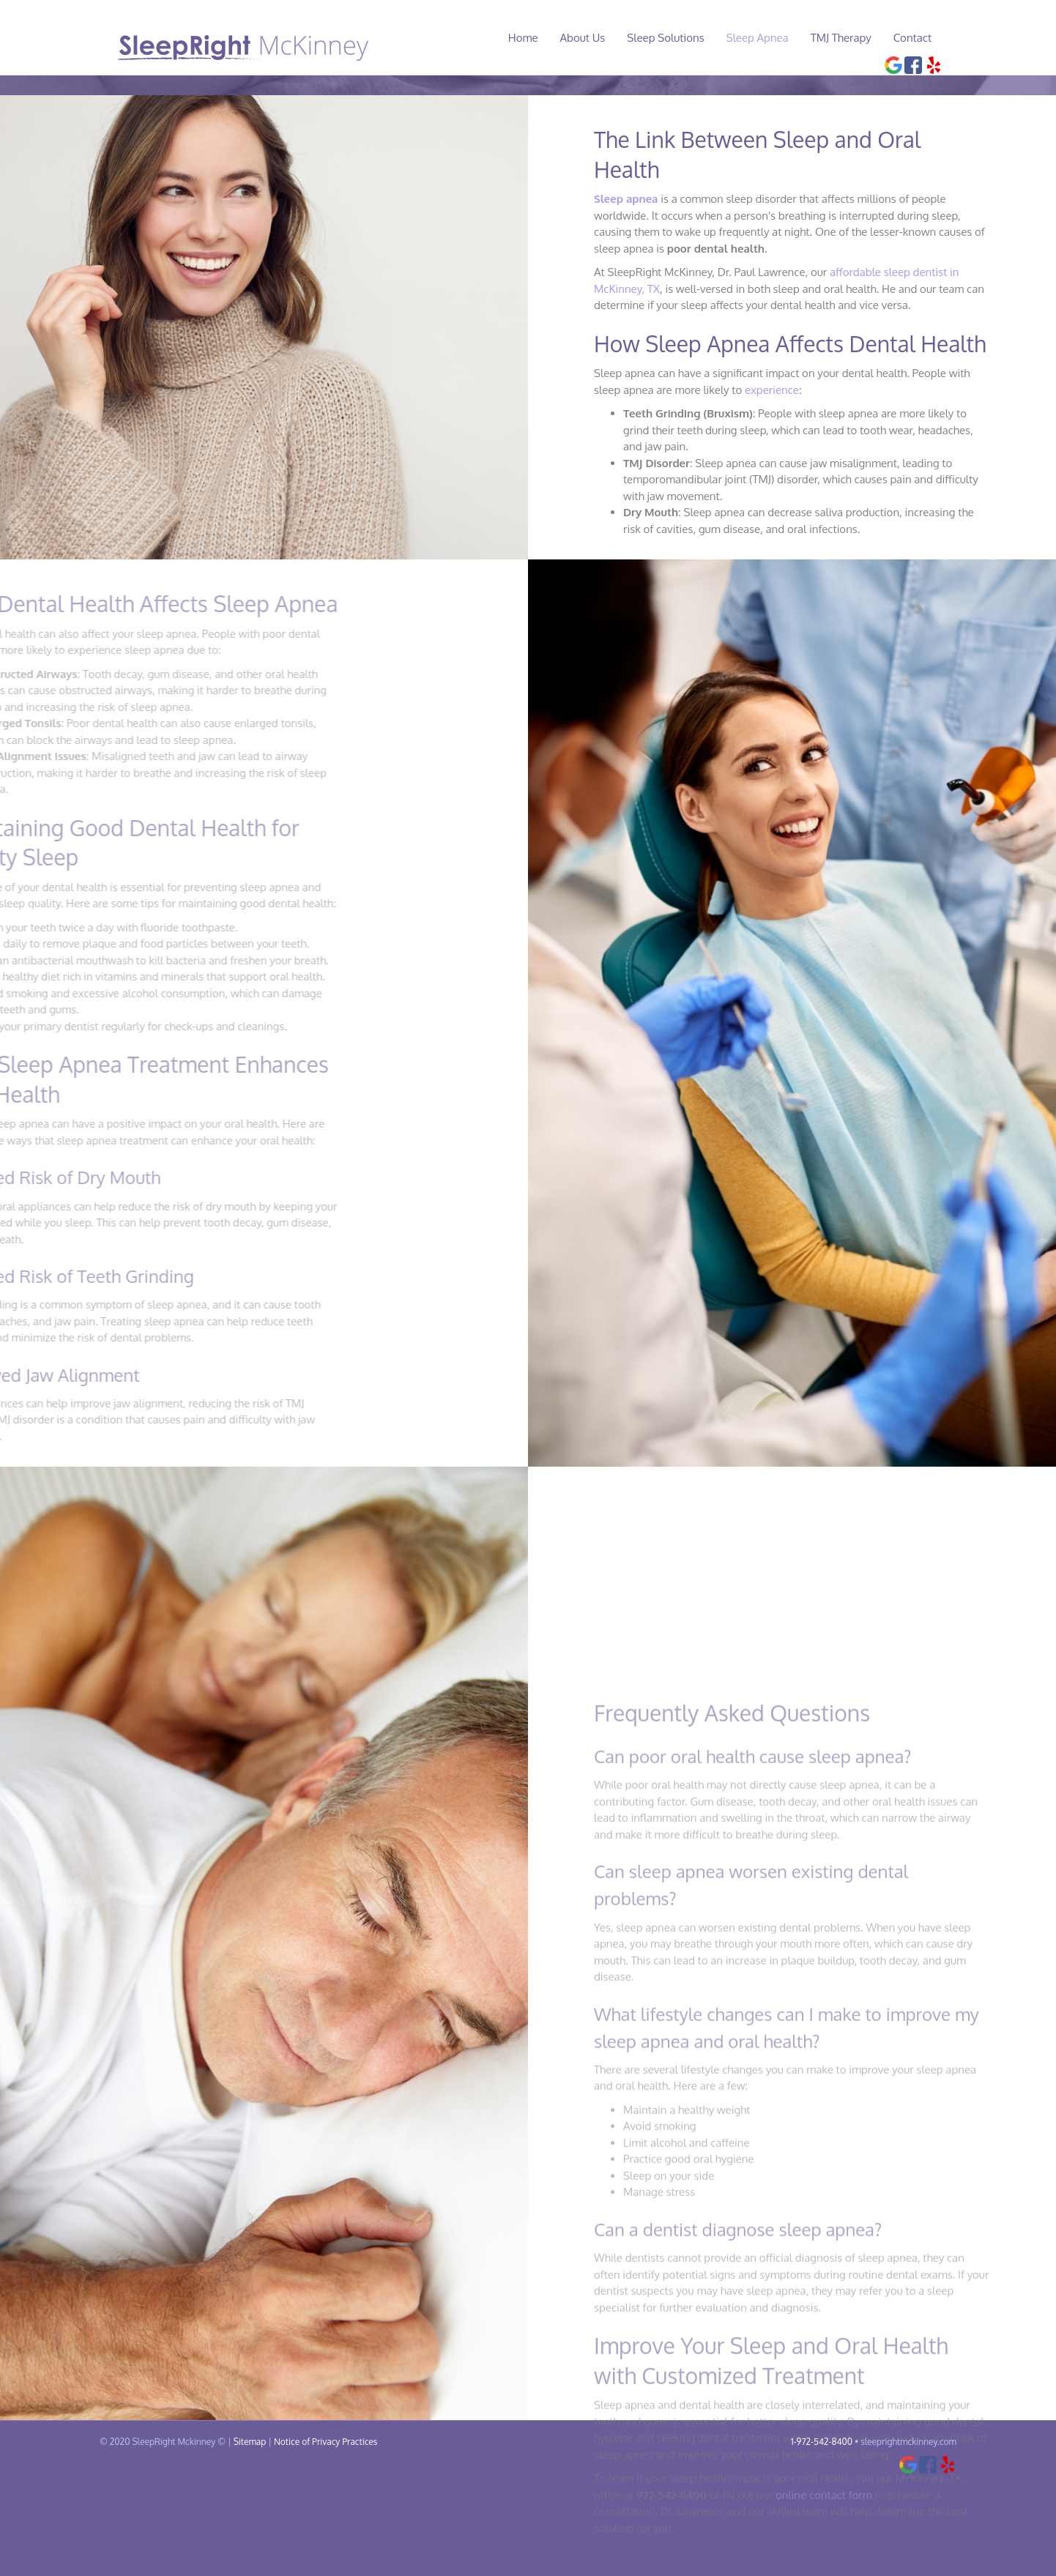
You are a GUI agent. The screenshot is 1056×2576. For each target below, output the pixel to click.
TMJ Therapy (855, 38)
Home (537, 38)
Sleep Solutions (679, 38)
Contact (926, 38)
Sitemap (250, 2535)
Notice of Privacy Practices (325, 2535)
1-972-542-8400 (821, 2535)
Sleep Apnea (771, 38)
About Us (596, 38)
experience (772, 484)
